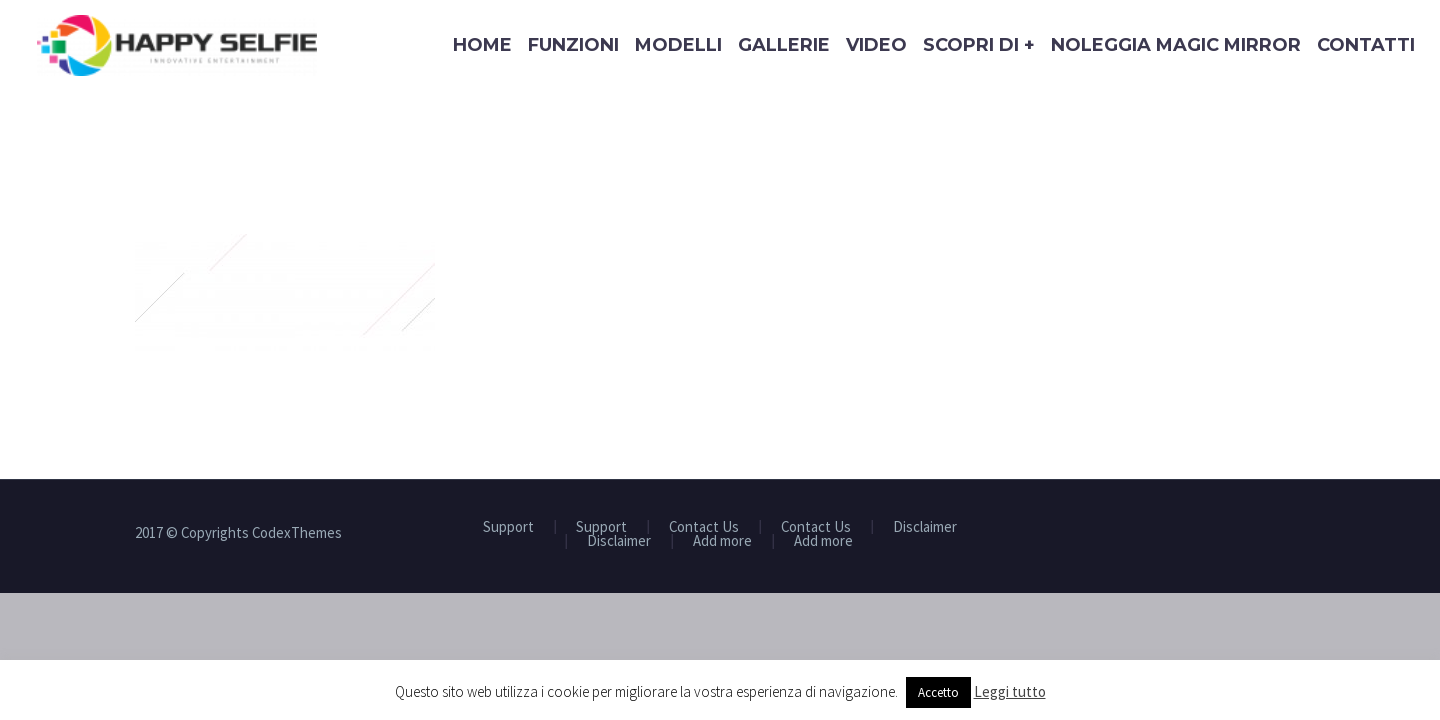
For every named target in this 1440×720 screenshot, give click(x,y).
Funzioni (573, 45)
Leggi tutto (1010, 691)
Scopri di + (979, 45)
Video (876, 45)
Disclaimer (925, 527)
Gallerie (784, 45)
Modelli (678, 45)
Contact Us (704, 527)
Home (482, 45)
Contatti (1366, 45)
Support (508, 527)
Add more (722, 541)
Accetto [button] (938, 692)
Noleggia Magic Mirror (1176, 45)
